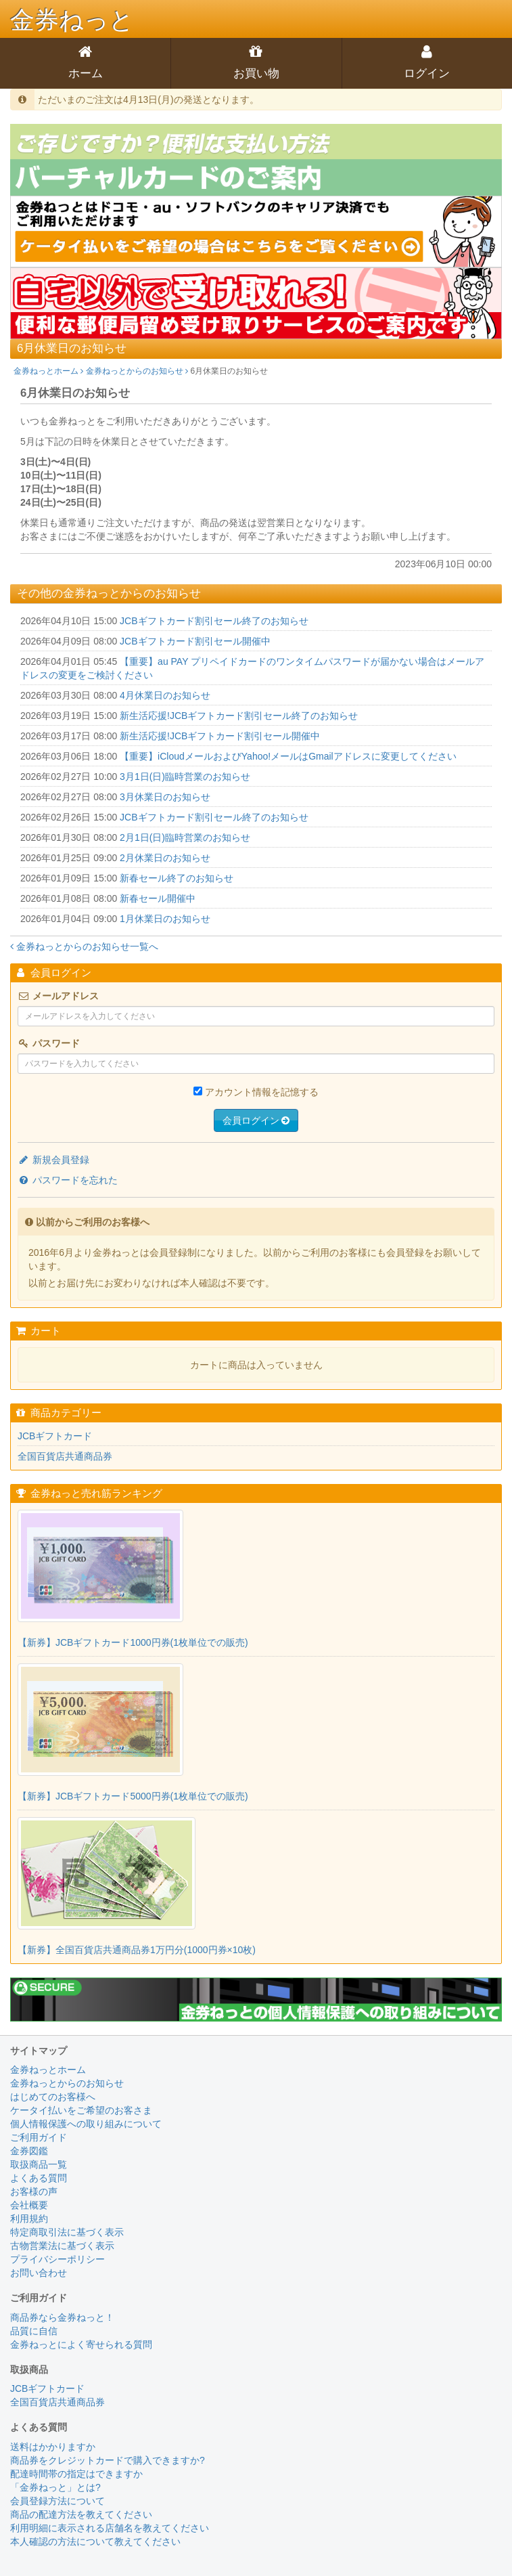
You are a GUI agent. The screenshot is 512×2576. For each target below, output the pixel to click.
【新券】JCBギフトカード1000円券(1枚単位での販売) (133, 1642)
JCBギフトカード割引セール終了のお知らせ (214, 620)
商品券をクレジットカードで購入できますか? (107, 2460)
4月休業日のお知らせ (165, 695)
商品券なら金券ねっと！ (62, 2317)
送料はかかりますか (52, 2446)
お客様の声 (33, 2191)
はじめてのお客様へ (52, 2096)
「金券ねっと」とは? (55, 2487)
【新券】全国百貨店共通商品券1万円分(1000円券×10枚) (137, 1949)
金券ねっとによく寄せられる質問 (81, 2344)
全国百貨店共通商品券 (65, 1456)
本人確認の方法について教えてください (95, 2541)
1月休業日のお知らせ (165, 918)
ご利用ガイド (38, 2137)
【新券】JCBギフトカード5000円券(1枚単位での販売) (133, 1796)
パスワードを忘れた (68, 1180)
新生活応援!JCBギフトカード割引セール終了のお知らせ (239, 715)
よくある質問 (38, 2178)
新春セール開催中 (157, 898)
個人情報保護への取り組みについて (86, 2123)
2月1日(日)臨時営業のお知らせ (185, 837)
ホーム (85, 73)
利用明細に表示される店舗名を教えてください (109, 2528)
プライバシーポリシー (57, 2259)
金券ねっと (72, 20)
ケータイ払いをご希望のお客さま (81, 2110)
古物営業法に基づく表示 (62, 2245)
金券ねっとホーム (48, 371)
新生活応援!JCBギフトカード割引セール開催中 (220, 735)
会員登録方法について (57, 2500)
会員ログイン (256, 1120)
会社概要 (29, 2205)
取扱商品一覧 (38, 2164)
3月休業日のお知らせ (165, 796)
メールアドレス (58, 995)
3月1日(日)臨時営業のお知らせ (185, 776)
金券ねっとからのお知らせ (137, 371)
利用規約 (29, 2218)
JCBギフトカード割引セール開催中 (195, 641)
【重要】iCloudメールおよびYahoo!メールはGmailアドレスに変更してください (288, 756)
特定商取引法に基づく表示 (67, 2232)
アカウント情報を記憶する (262, 1092)
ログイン (427, 73)
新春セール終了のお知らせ (176, 878)
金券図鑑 (29, 2150)
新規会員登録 (53, 1159)
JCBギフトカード (55, 1436)
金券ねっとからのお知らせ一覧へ (84, 946)
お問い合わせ (38, 2272)
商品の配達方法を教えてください (81, 2514)
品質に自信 (33, 2331)
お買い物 (256, 73)
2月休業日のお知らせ (165, 857)
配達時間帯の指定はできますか (76, 2473)
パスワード (49, 1043)
